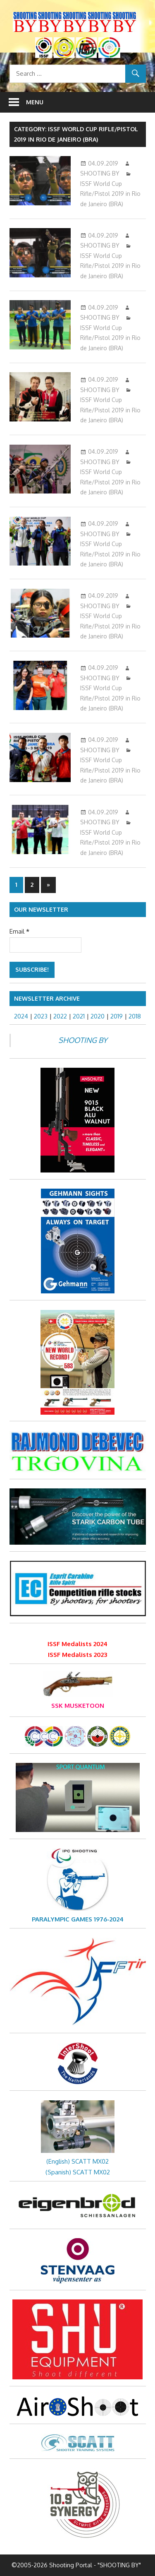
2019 (116, 1016)
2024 (21, 1016)
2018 (135, 1016)
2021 (79, 1016)
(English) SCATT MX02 (77, 2161)
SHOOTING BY (99, 173)
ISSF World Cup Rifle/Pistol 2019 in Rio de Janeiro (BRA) (110, 193)
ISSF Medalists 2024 (77, 1644)
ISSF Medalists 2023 (77, 1655)
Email (19, 931)
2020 (98, 1016)
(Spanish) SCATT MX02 (77, 2172)
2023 (41, 1016)
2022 (60, 1016)
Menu (34, 102)
